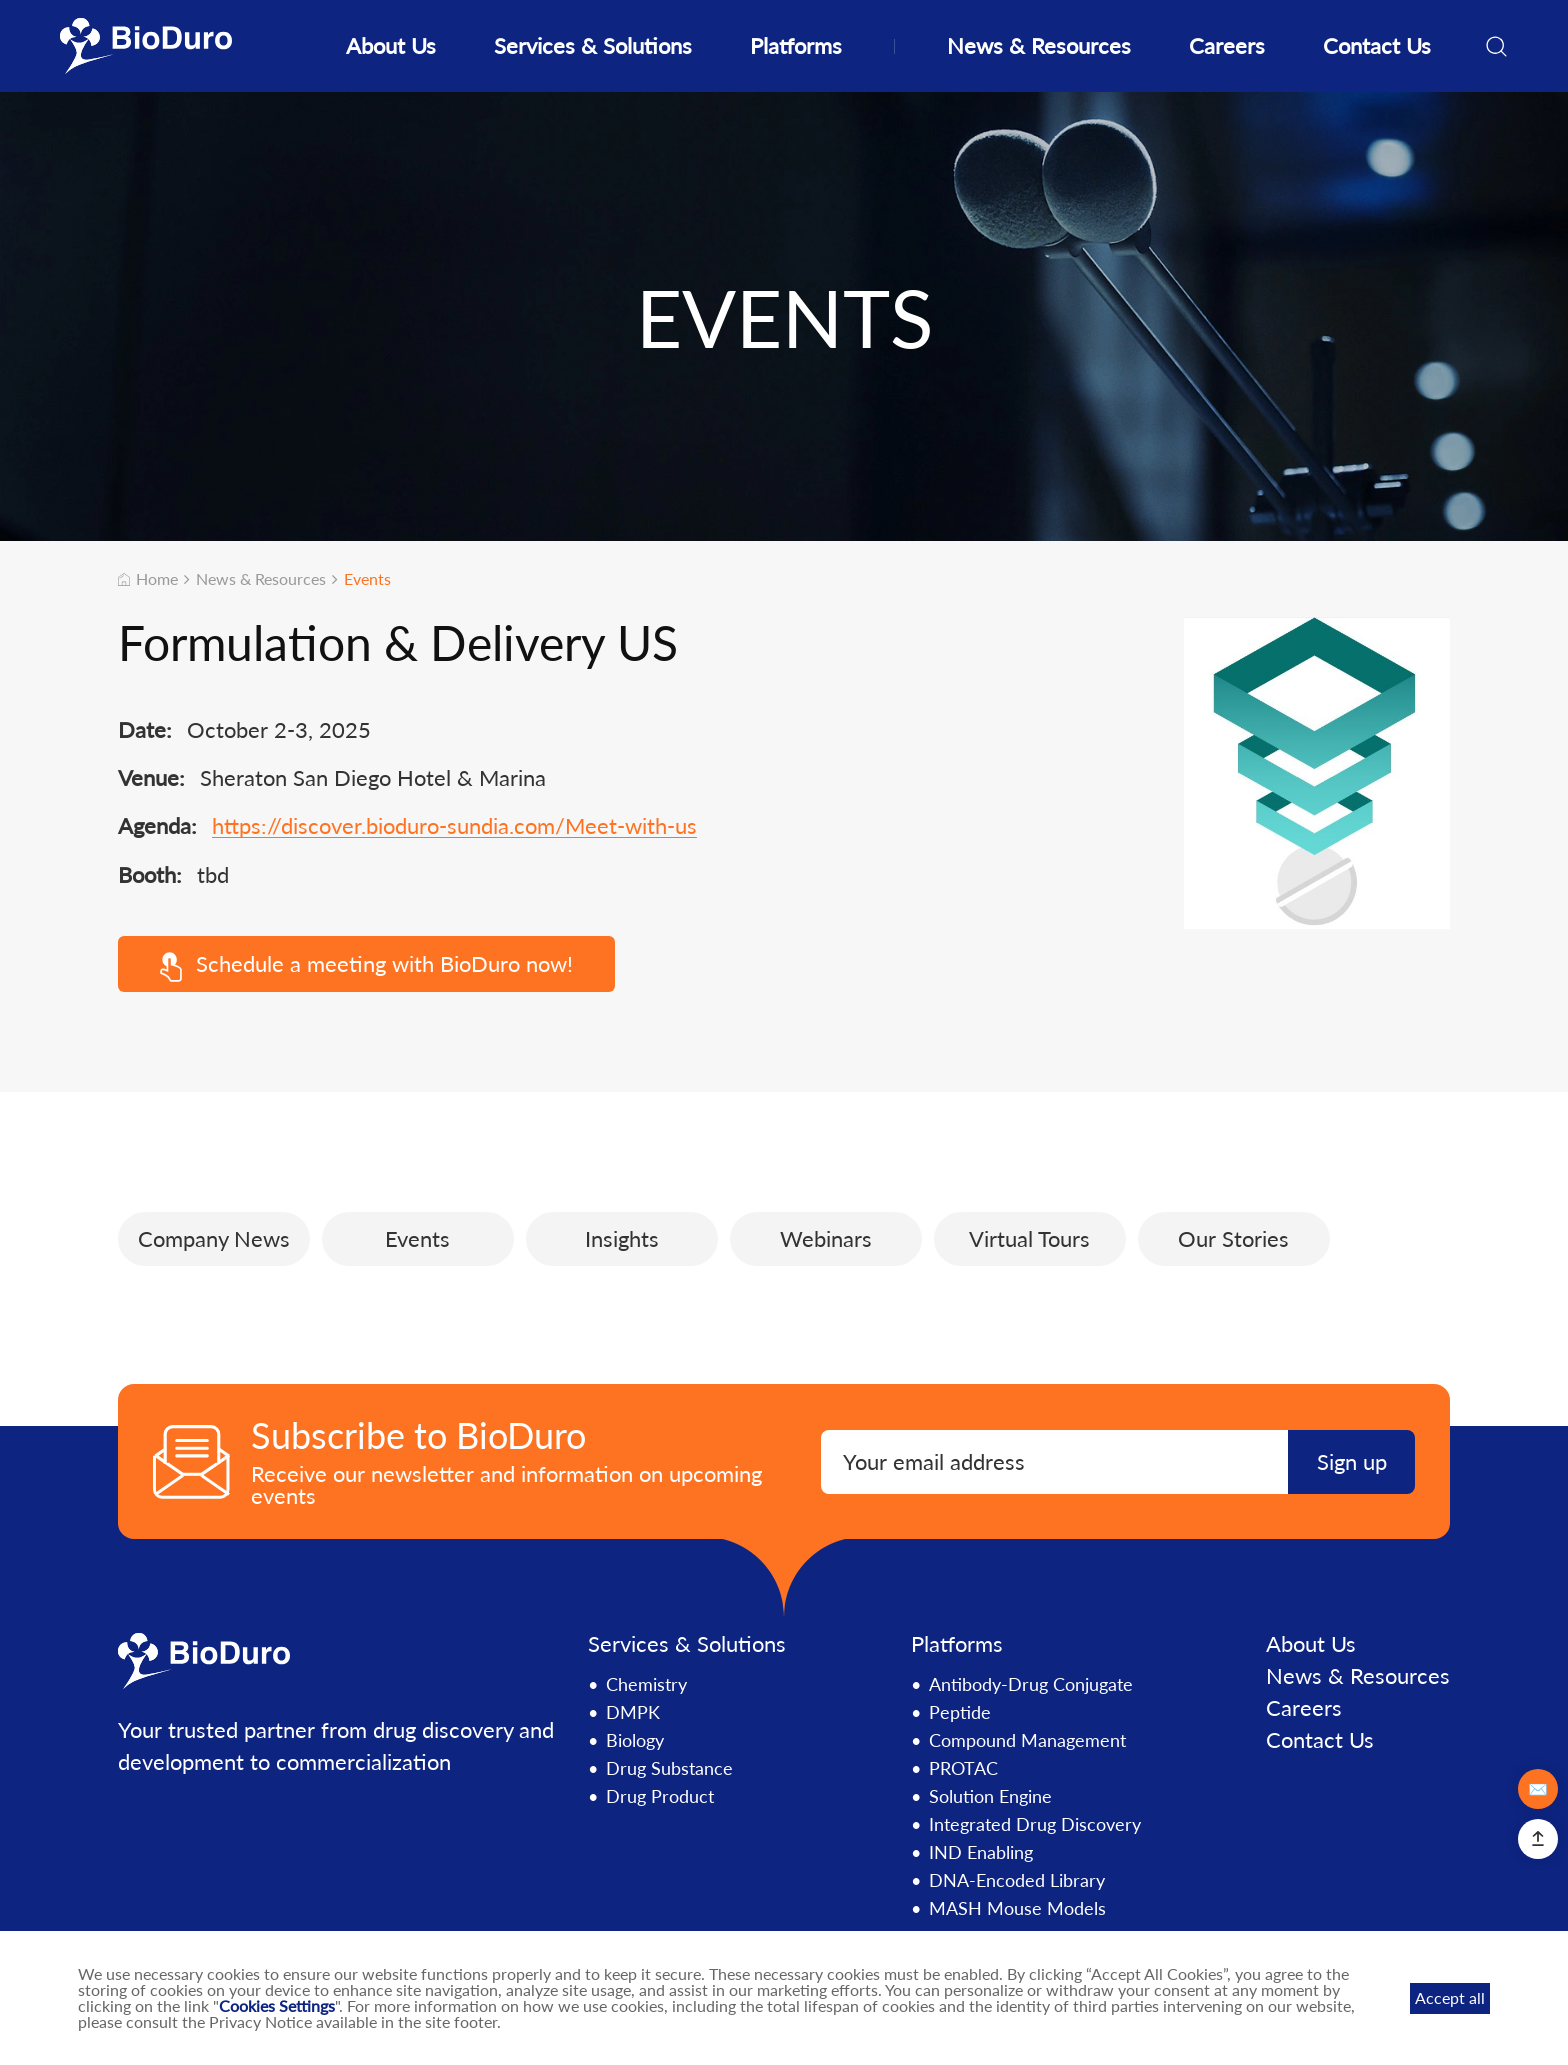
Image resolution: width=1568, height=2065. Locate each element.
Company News (214, 1238)
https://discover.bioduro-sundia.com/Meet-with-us (454, 826)
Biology (635, 1740)
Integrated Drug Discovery (1035, 1824)
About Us (391, 45)
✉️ (1538, 1788)
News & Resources (1039, 45)
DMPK (633, 1712)
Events (367, 579)
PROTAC (963, 1768)
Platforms (796, 45)
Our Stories (1233, 1238)
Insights (622, 1238)
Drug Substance (669, 1768)
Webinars (826, 1238)
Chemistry (646, 1684)
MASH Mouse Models (1017, 1908)
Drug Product (660, 1796)
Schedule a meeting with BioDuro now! (367, 965)
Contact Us (1377, 45)
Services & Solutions (593, 45)
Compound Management (1027, 1740)
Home (148, 579)
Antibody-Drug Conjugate (1031, 1684)
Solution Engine (990, 1796)
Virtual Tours (1029, 1238)
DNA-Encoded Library (1017, 1880)
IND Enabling (981, 1852)
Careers (1227, 45)
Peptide (960, 1712)
